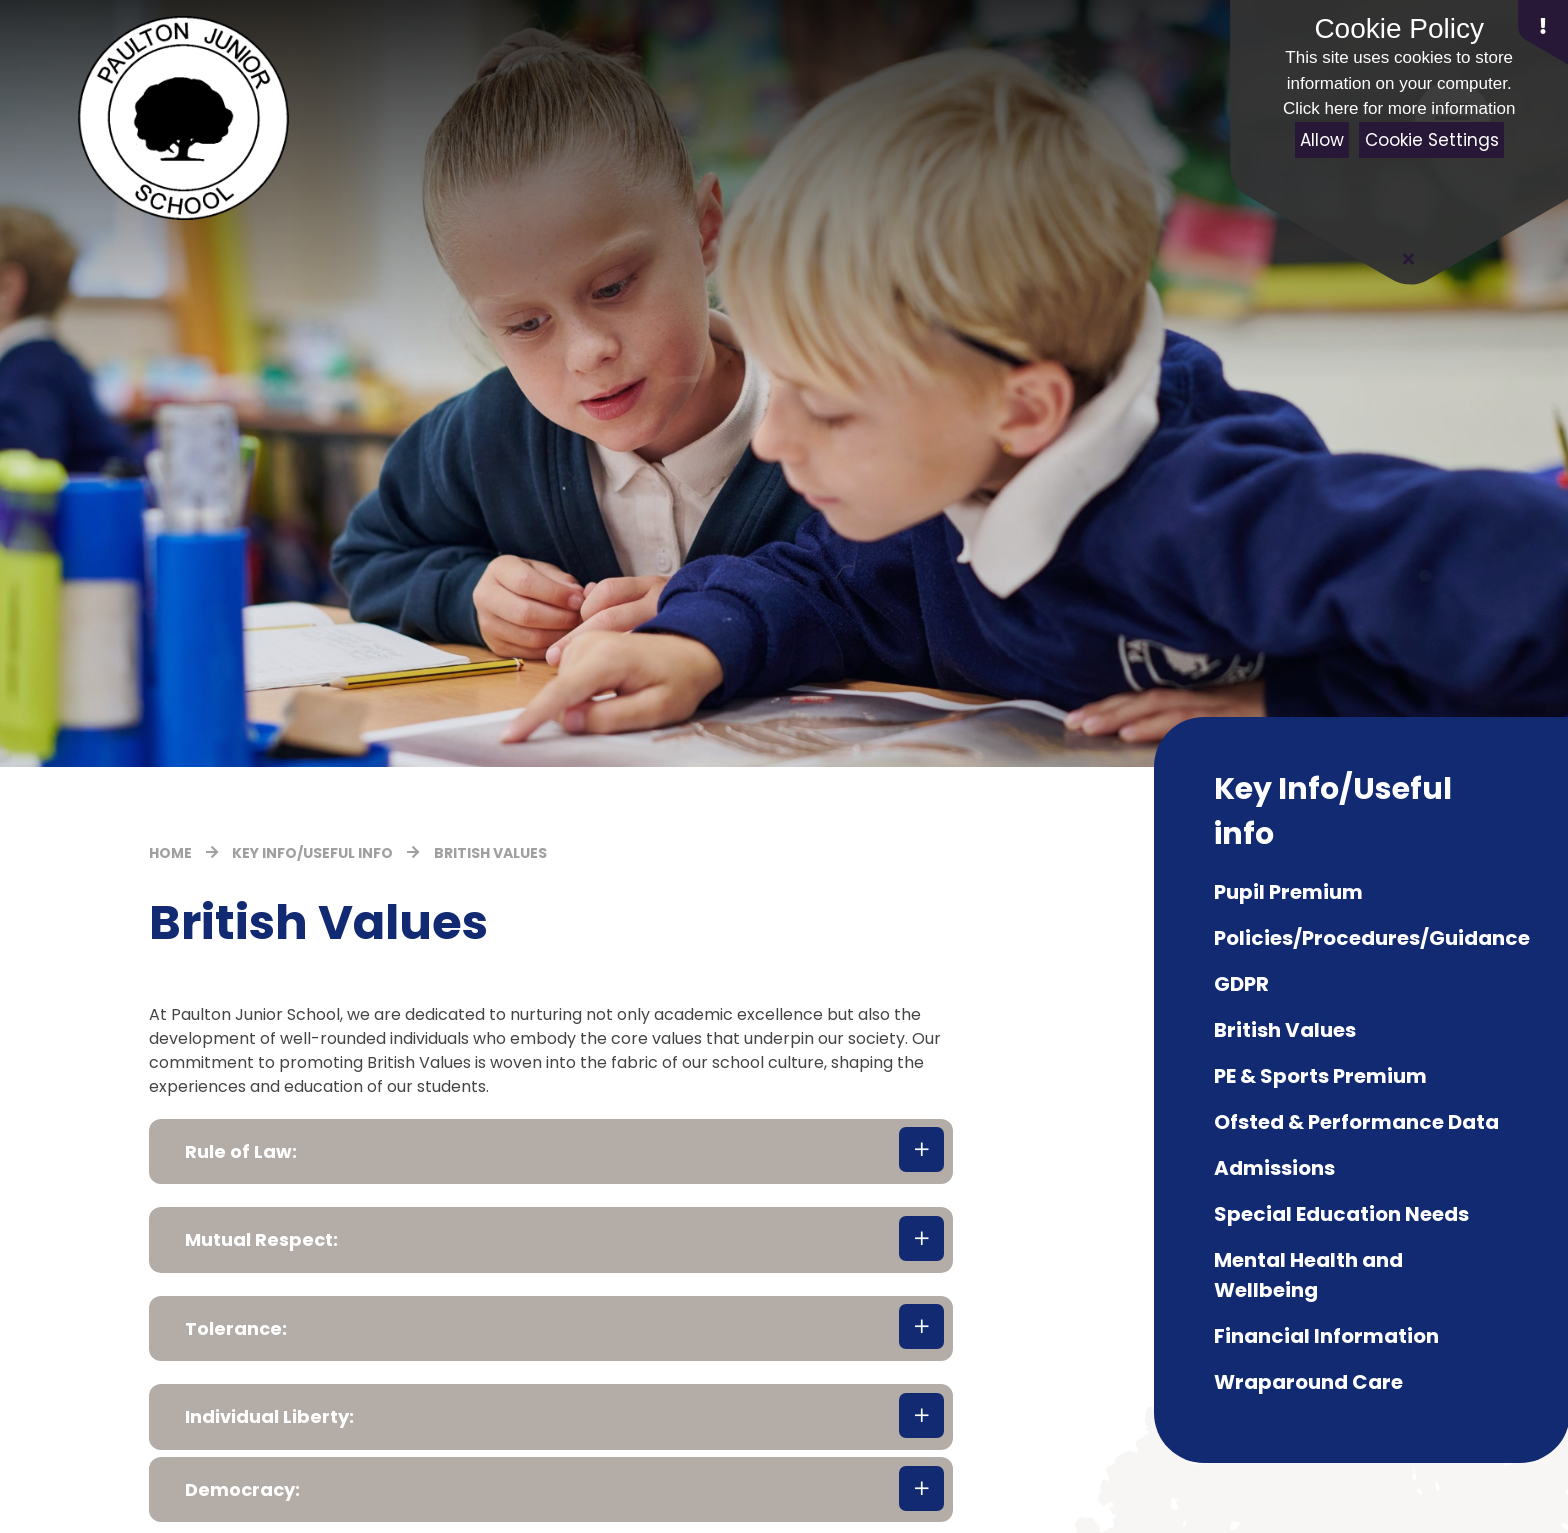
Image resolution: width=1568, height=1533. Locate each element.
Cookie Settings (1432, 140)
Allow (1322, 140)
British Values (490, 853)
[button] (551, 1151)
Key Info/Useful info (312, 853)
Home (170, 853)
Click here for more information (1399, 108)
